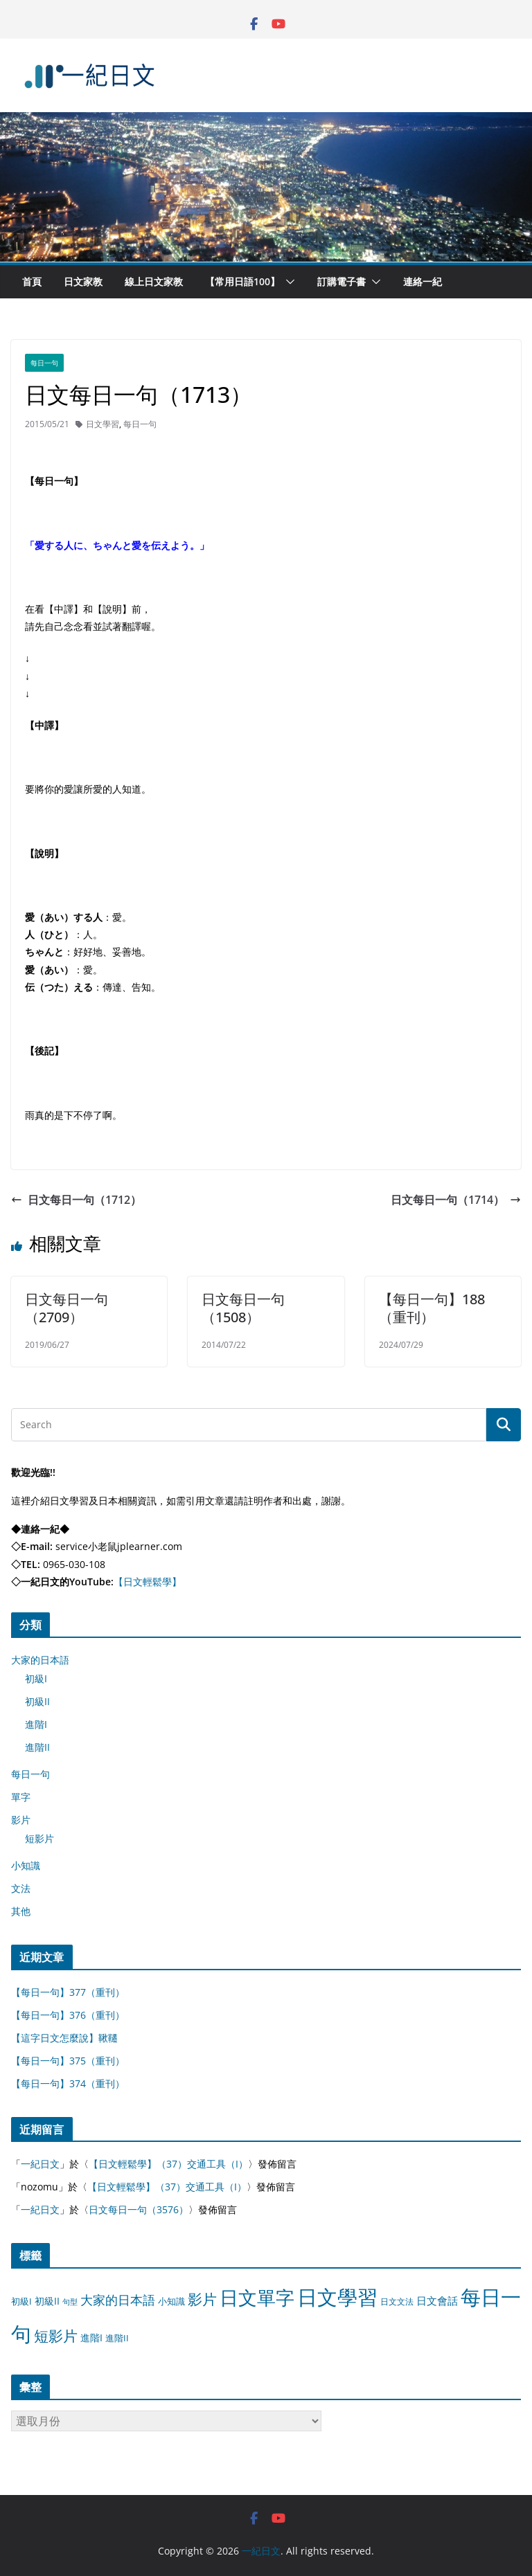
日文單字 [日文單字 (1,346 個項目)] (257, 2297)
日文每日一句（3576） (138, 2209)
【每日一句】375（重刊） (68, 2060)
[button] (287, 281)
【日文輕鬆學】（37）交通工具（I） (168, 2163)
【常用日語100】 (242, 281)
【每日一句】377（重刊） (68, 1992)
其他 (20, 1911)
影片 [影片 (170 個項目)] (202, 2299)
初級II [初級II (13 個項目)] (47, 2300)
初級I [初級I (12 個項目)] (21, 2301)
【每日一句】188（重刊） (432, 1308)
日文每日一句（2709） (66, 1308)
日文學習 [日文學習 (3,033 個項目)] (337, 2297)
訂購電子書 (341, 281)
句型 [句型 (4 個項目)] (70, 2302)
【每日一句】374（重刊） (68, 2083)
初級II (37, 1701)
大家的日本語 (40, 1659)
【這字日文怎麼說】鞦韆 (64, 2037)
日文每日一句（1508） (243, 1308)
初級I (36, 1678)
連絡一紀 (422, 281)
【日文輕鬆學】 (147, 1581)
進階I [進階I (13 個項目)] (91, 2337)
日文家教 (83, 281)
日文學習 (102, 424)
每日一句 (44, 363)
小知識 (25, 1865)
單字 (20, 1796)
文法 (20, 1888)
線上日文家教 (154, 281)
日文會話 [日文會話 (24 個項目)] (437, 2301)
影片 (20, 1819)
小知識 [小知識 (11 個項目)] (171, 2301)
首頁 (32, 281)
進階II (37, 1747)
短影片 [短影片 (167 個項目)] (56, 2335)
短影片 (39, 1838)
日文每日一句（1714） (456, 1199)
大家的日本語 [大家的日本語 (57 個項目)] (117, 2299)
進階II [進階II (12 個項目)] (117, 2338)
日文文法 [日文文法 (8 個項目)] (397, 2301)
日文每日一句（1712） (76, 1199)
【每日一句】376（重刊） (68, 2014)
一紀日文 (40, 2163)
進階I (36, 1724)
